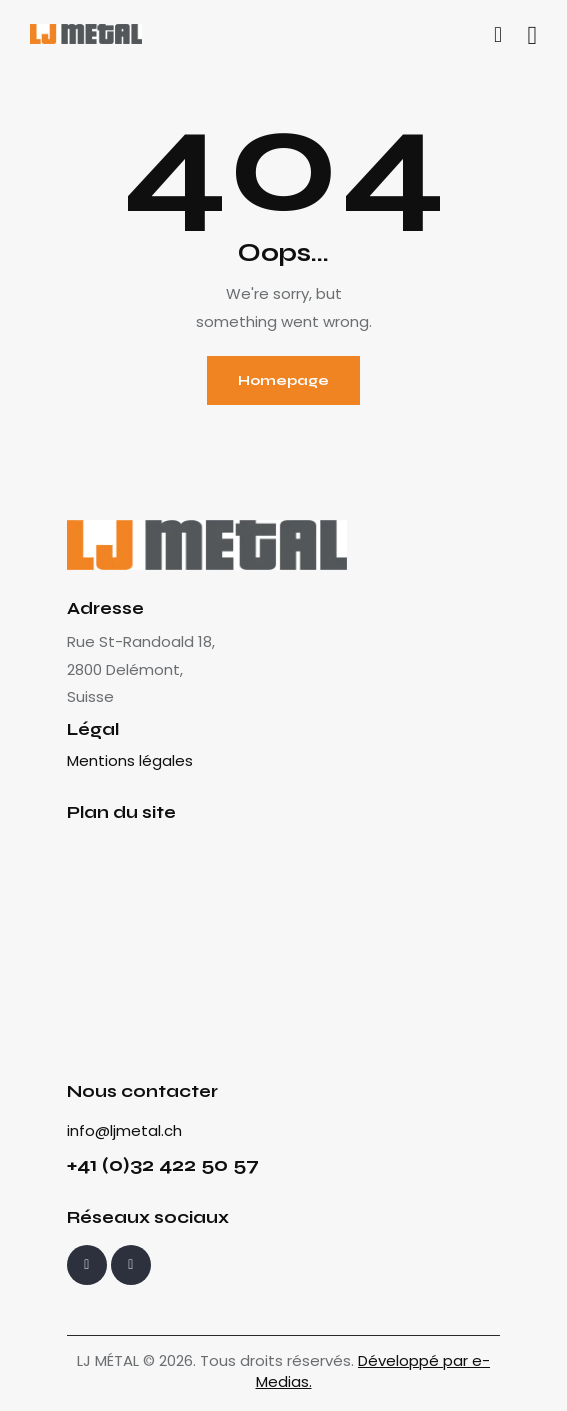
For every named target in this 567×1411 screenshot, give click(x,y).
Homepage (283, 380)
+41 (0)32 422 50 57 (163, 1164)
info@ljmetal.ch (124, 1130)
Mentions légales (130, 760)
